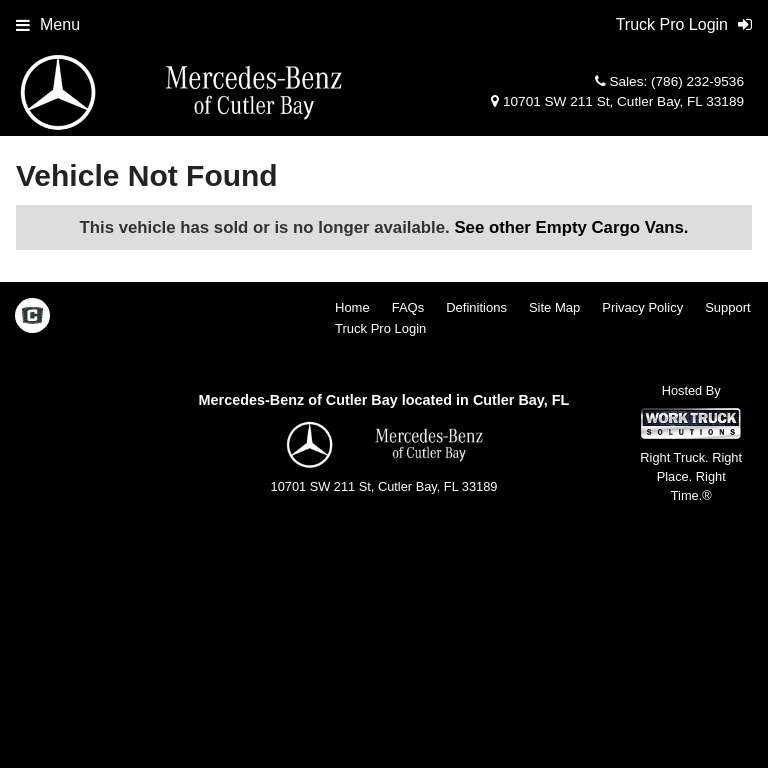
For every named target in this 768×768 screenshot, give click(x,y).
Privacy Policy (642, 307)
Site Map (554, 307)
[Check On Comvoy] (32, 318)
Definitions (476, 307)
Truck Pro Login (380, 328)
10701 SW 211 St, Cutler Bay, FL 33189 (617, 101)
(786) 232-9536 (697, 81)
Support (728, 307)
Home (352, 307)
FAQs (408, 307)
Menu (48, 24)
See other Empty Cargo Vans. (571, 227)
